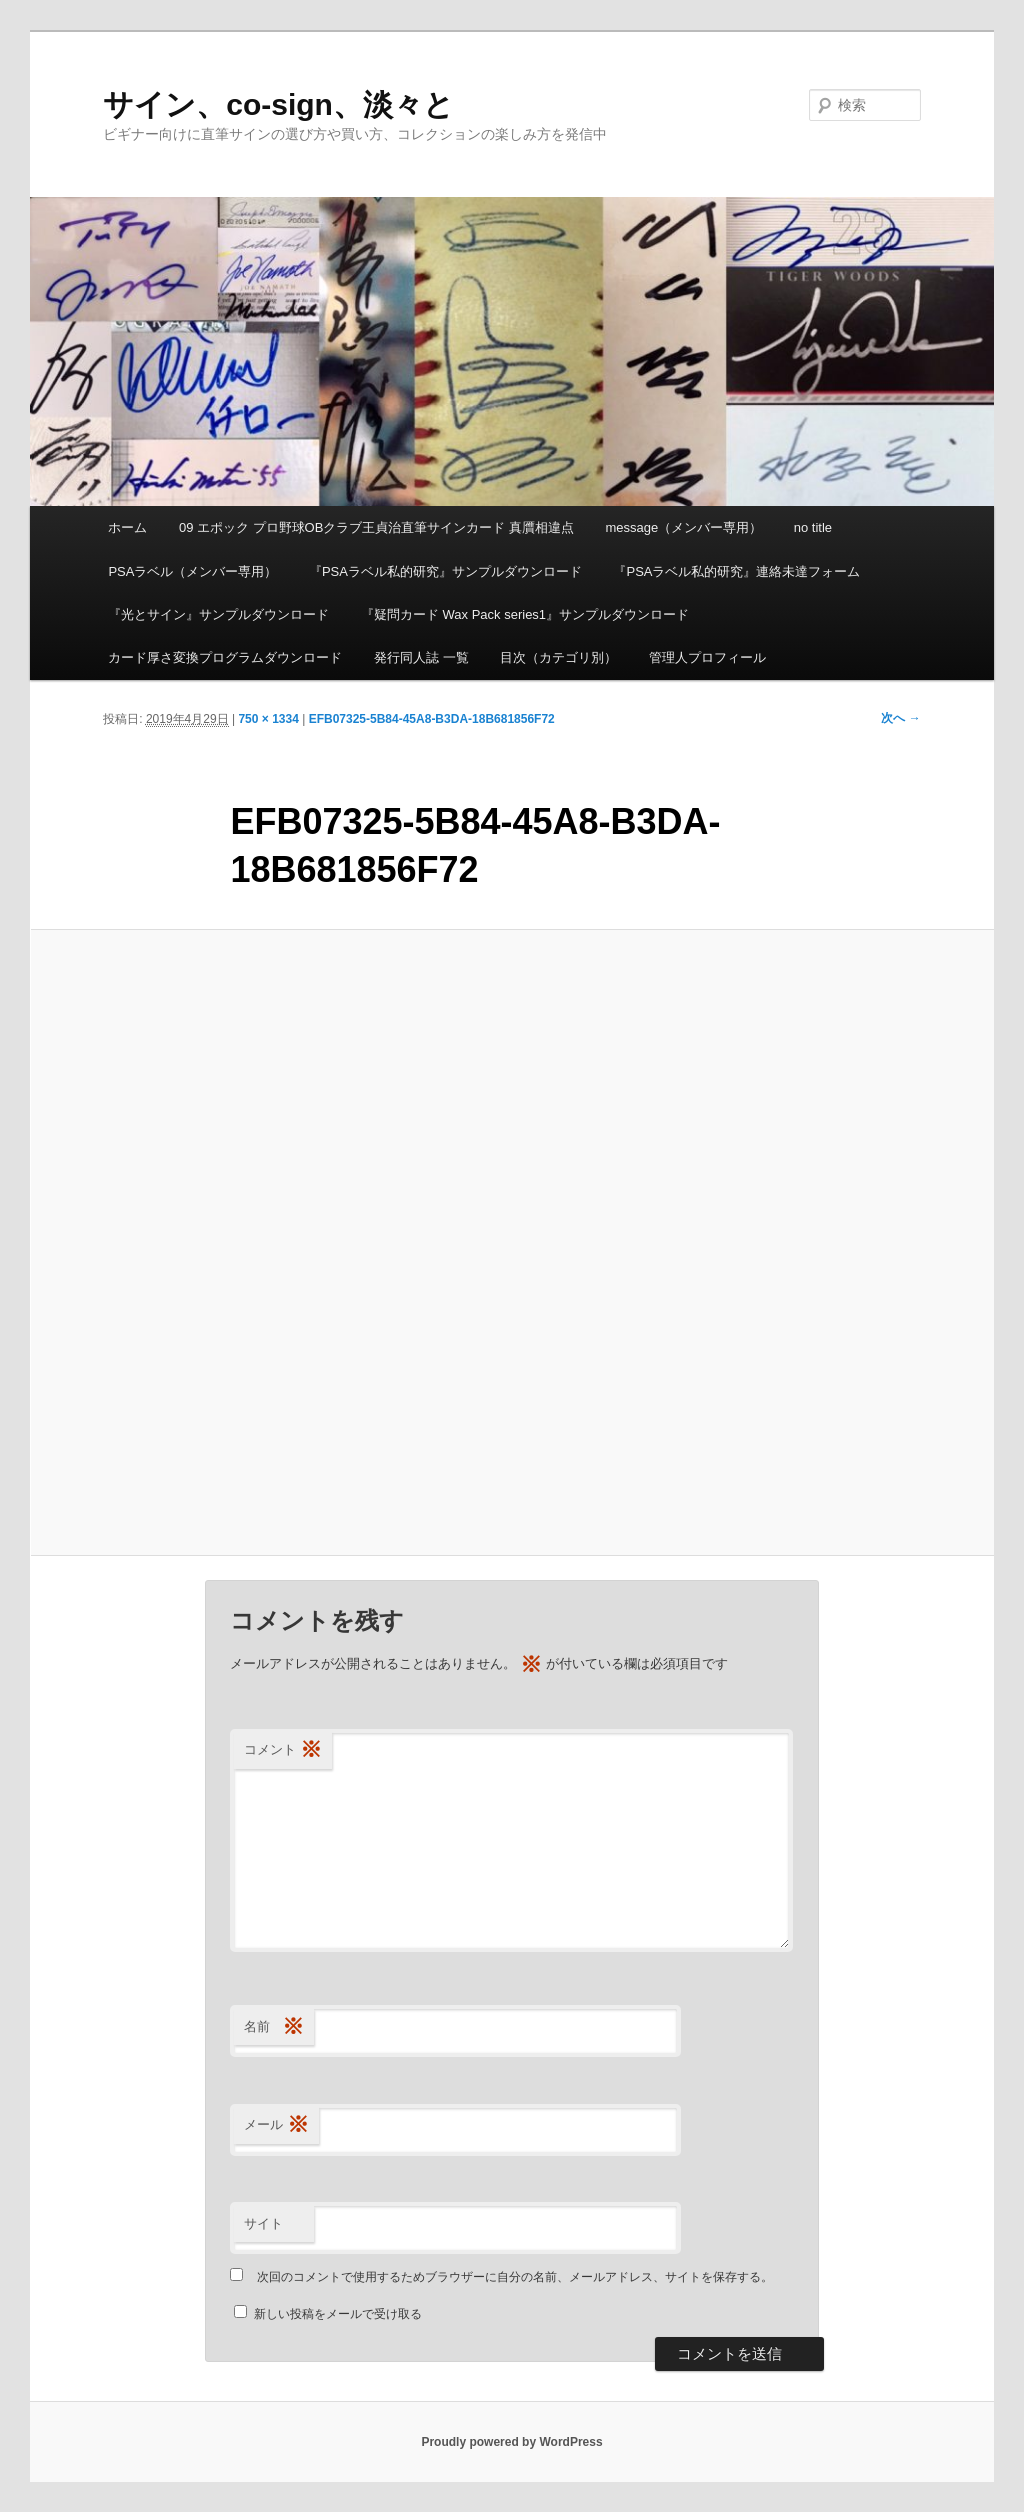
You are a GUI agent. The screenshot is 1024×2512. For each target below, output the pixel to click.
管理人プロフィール (707, 657)
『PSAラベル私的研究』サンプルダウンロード (445, 571)
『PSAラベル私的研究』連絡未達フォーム (736, 571)
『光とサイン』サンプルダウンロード (218, 614)
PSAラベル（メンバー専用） (192, 571)
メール (276, 2125)
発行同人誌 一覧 (421, 657)
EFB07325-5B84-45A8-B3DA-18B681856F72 (432, 719)
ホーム (127, 527)
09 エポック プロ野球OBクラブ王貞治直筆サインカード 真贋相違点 (376, 527)
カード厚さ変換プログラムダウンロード (225, 657)
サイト (263, 2223)
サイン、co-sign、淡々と (278, 104)
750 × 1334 (268, 719)
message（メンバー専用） (684, 527)
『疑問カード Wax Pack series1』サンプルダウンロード (525, 614)
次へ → (900, 718)
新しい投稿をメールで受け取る (338, 2314)
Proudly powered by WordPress (511, 2442)
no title (813, 527)
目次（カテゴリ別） (558, 657)
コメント (283, 1750)
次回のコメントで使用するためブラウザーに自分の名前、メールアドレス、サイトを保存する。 (515, 2277)
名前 (274, 2027)
